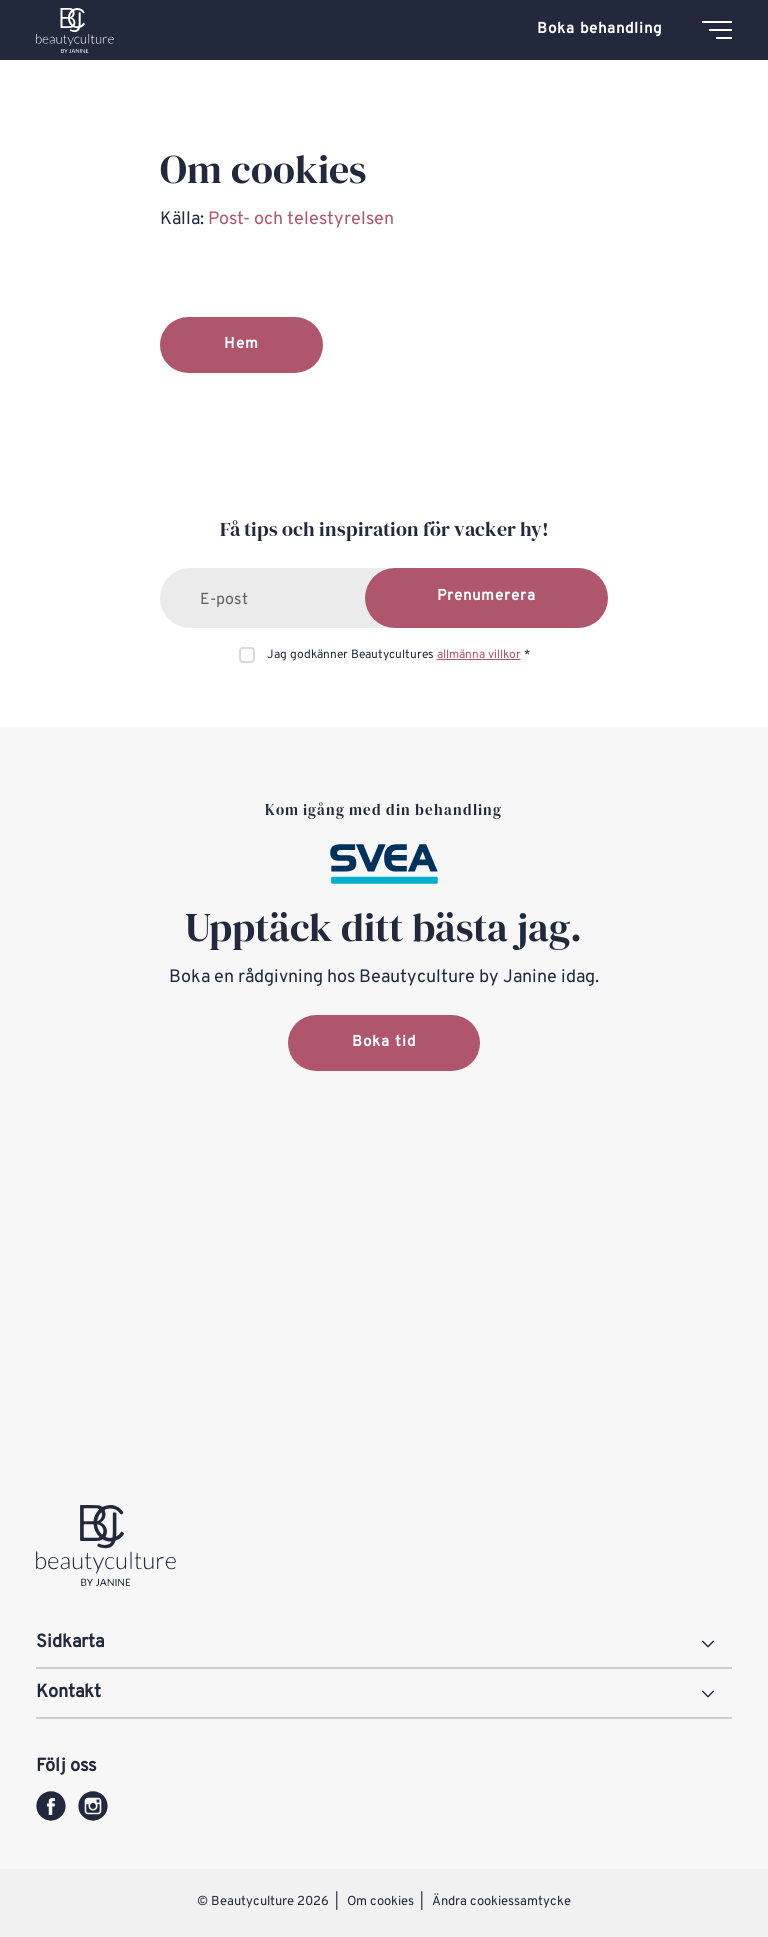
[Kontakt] (384, 1694)
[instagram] (93, 1806)
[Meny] (717, 30)
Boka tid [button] (384, 1042)
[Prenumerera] (486, 598)
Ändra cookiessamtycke (501, 1902)
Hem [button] (241, 344)
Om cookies (382, 1902)
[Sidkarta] (384, 1644)
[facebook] (51, 1806)
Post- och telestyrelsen (303, 219)
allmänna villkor (479, 655)
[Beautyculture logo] (75, 30)
